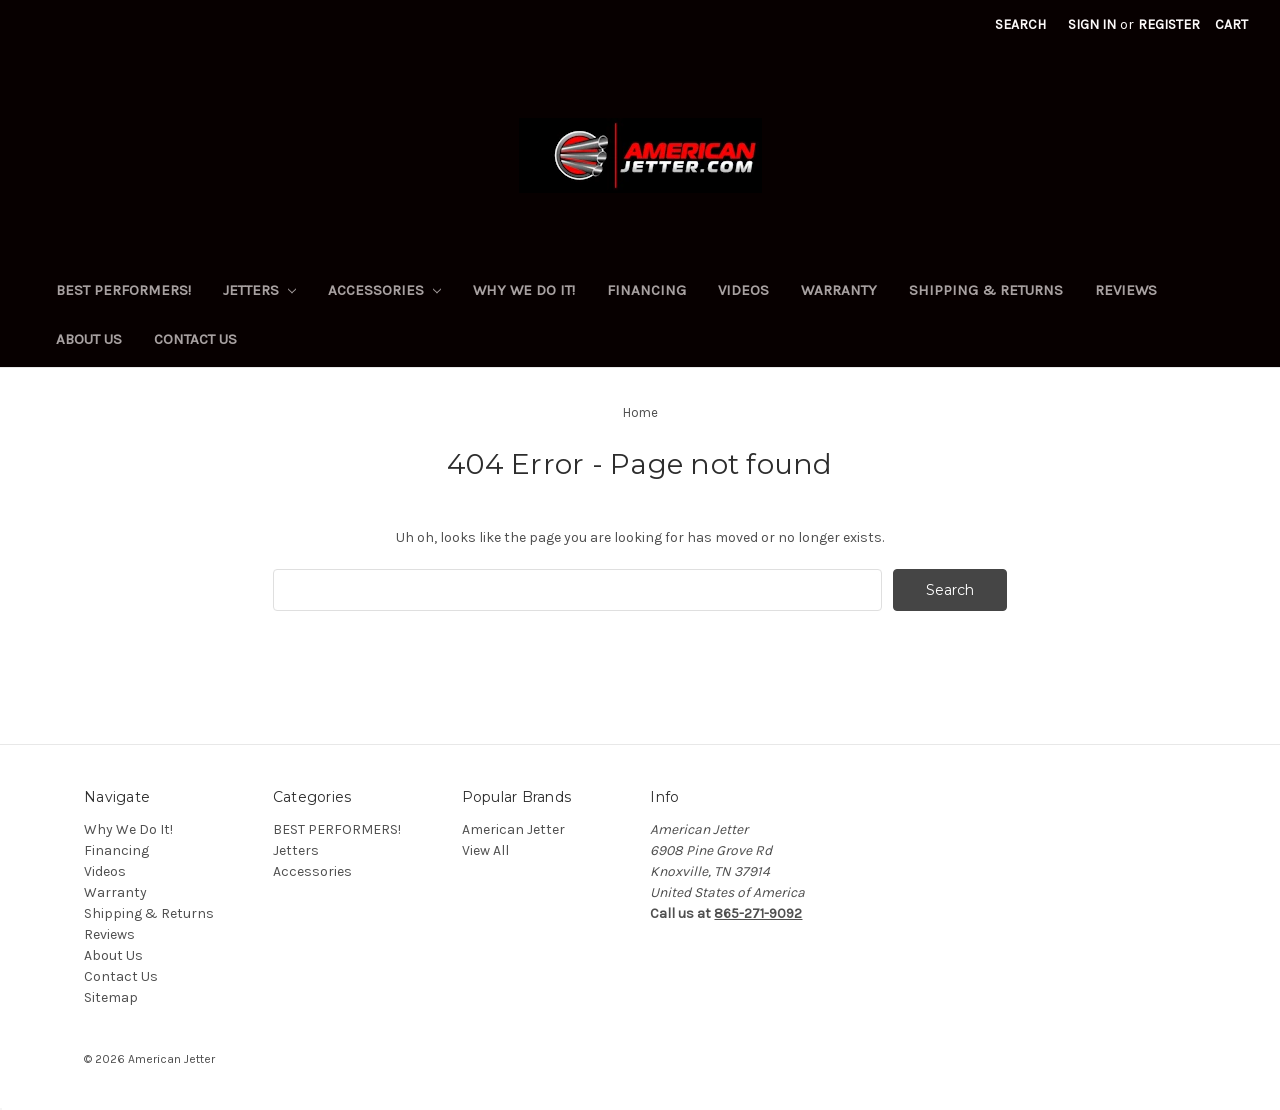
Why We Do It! (524, 290)
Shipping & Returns (986, 290)
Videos (743, 290)
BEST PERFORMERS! (123, 290)
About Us (89, 339)
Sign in (1092, 24)
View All (485, 850)
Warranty (839, 290)
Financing (646, 290)
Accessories (384, 290)
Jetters (259, 290)
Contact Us (195, 339)
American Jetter (513, 829)
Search (1020, 24)
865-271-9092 (758, 913)
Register (1169, 24)
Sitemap (111, 997)
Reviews (1126, 290)
